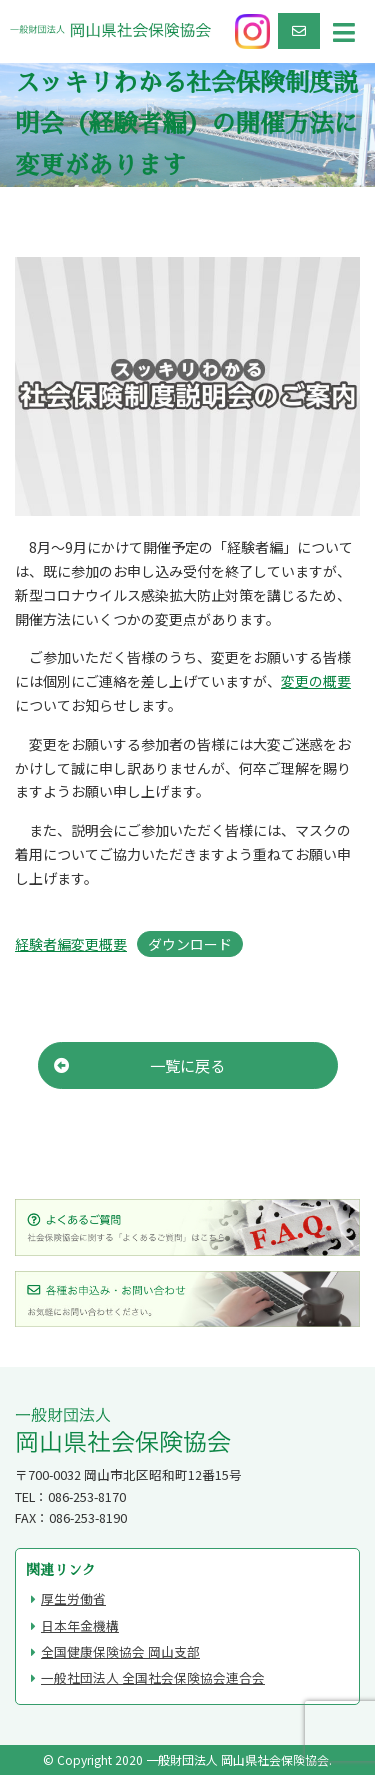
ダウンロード (190, 944)
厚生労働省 (73, 1598)
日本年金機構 (80, 1625)
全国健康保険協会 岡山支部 (120, 1651)
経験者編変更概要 (71, 944)
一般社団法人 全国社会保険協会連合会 (153, 1677)
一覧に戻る (140, 1065)
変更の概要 (316, 681)
